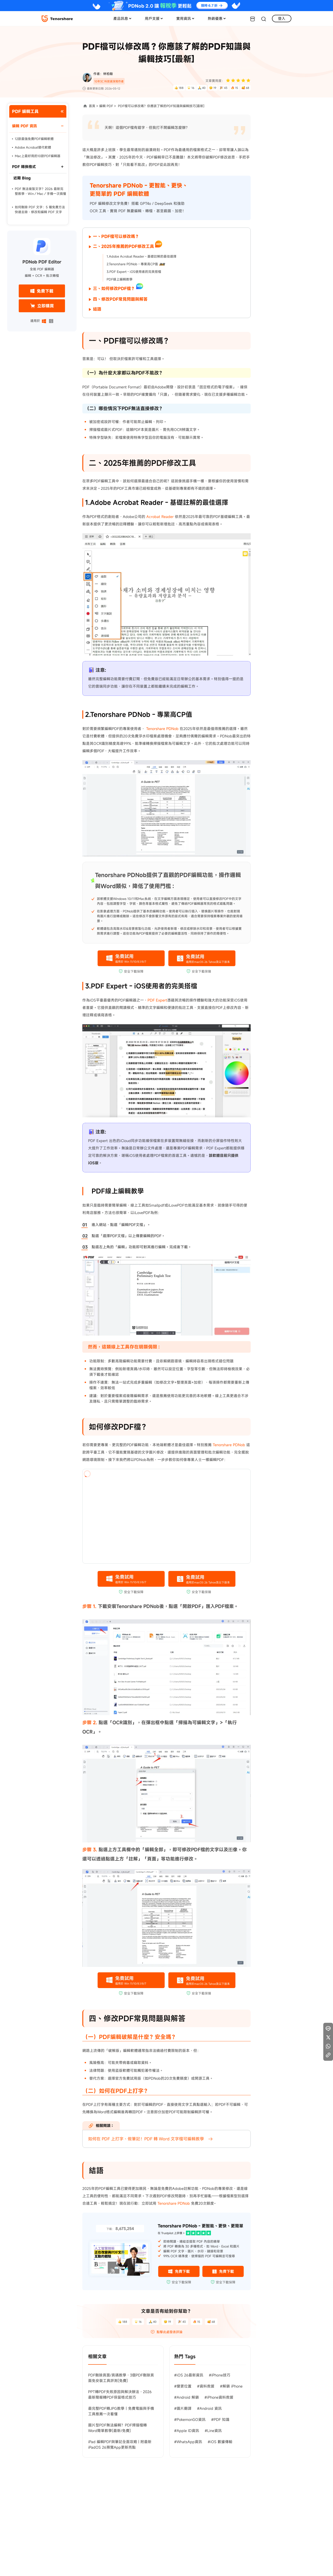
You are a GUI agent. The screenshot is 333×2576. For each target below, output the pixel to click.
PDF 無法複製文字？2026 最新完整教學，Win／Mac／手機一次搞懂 (40, 193)
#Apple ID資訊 (186, 2430)
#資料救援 (205, 2386)
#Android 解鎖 (186, 2397)
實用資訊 (183, 18)
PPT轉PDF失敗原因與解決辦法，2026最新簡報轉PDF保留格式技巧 (120, 2394)
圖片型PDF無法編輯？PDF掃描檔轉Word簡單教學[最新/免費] (117, 2428)
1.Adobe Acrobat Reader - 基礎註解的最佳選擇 (141, 256)
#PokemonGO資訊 (190, 2419)
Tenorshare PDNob (162, 728)
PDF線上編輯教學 (120, 279)
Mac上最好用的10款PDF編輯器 (37, 156)
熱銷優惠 (215, 18)
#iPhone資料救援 (218, 2397)
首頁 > (93, 106)
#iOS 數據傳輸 (220, 2441)
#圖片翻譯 (182, 2408)
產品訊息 (120, 18)
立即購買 (42, 306)
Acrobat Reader (160, 516)
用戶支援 (152, 18)
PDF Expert (157, 1000)
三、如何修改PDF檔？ (114, 288)
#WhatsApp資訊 (188, 2441)
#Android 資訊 (209, 2408)
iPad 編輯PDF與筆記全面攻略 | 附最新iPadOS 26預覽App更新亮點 (119, 2444)
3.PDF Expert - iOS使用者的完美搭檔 (134, 271)
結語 (97, 309)
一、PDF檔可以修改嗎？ (116, 236)
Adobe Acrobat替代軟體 (33, 147)
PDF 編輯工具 (25, 111)
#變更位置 (182, 2386)
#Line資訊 (213, 2430)
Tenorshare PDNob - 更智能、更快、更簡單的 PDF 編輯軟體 (139, 189)
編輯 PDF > (108, 106)
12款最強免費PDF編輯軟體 (34, 139)
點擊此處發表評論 (166, 2332)
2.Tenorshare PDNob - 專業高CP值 (132, 264)
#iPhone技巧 (219, 2375)
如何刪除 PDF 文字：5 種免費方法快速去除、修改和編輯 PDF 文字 (40, 211)
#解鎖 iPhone (231, 2386)
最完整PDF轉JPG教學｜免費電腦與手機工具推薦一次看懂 (121, 2411)
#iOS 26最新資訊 (188, 2375)
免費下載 (41, 291)
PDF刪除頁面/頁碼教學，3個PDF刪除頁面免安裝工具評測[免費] (121, 2378)
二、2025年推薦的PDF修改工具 (123, 246)
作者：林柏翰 (103, 74)
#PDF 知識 (220, 2419)
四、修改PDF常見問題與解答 (120, 299)
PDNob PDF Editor (41, 262)
